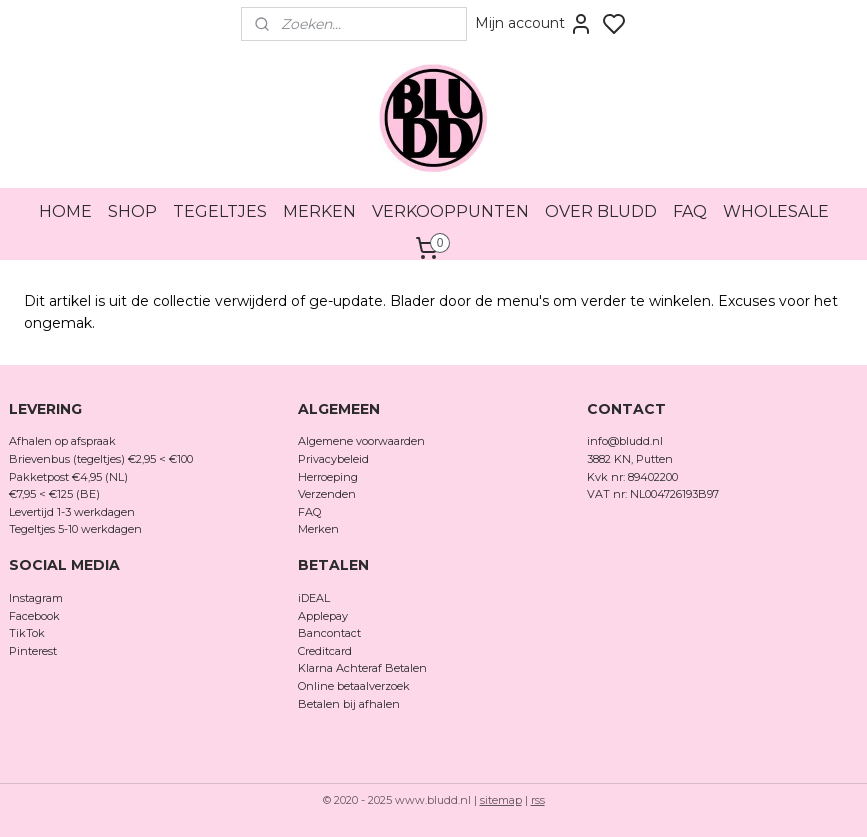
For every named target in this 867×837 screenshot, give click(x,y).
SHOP (132, 211)
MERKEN (319, 211)
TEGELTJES (220, 211)
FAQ (690, 211)
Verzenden (327, 494)
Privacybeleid (333, 459)
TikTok (27, 633)
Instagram (36, 598)
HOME (65, 211)
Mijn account (534, 24)
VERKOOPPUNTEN (450, 211)
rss (538, 800)
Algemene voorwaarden (361, 441)
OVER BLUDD (601, 211)
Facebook (36, 616)
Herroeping (328, 477)
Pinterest (33, 651)
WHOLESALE (776, 211)
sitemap (501, 800)
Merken (318, 529)
